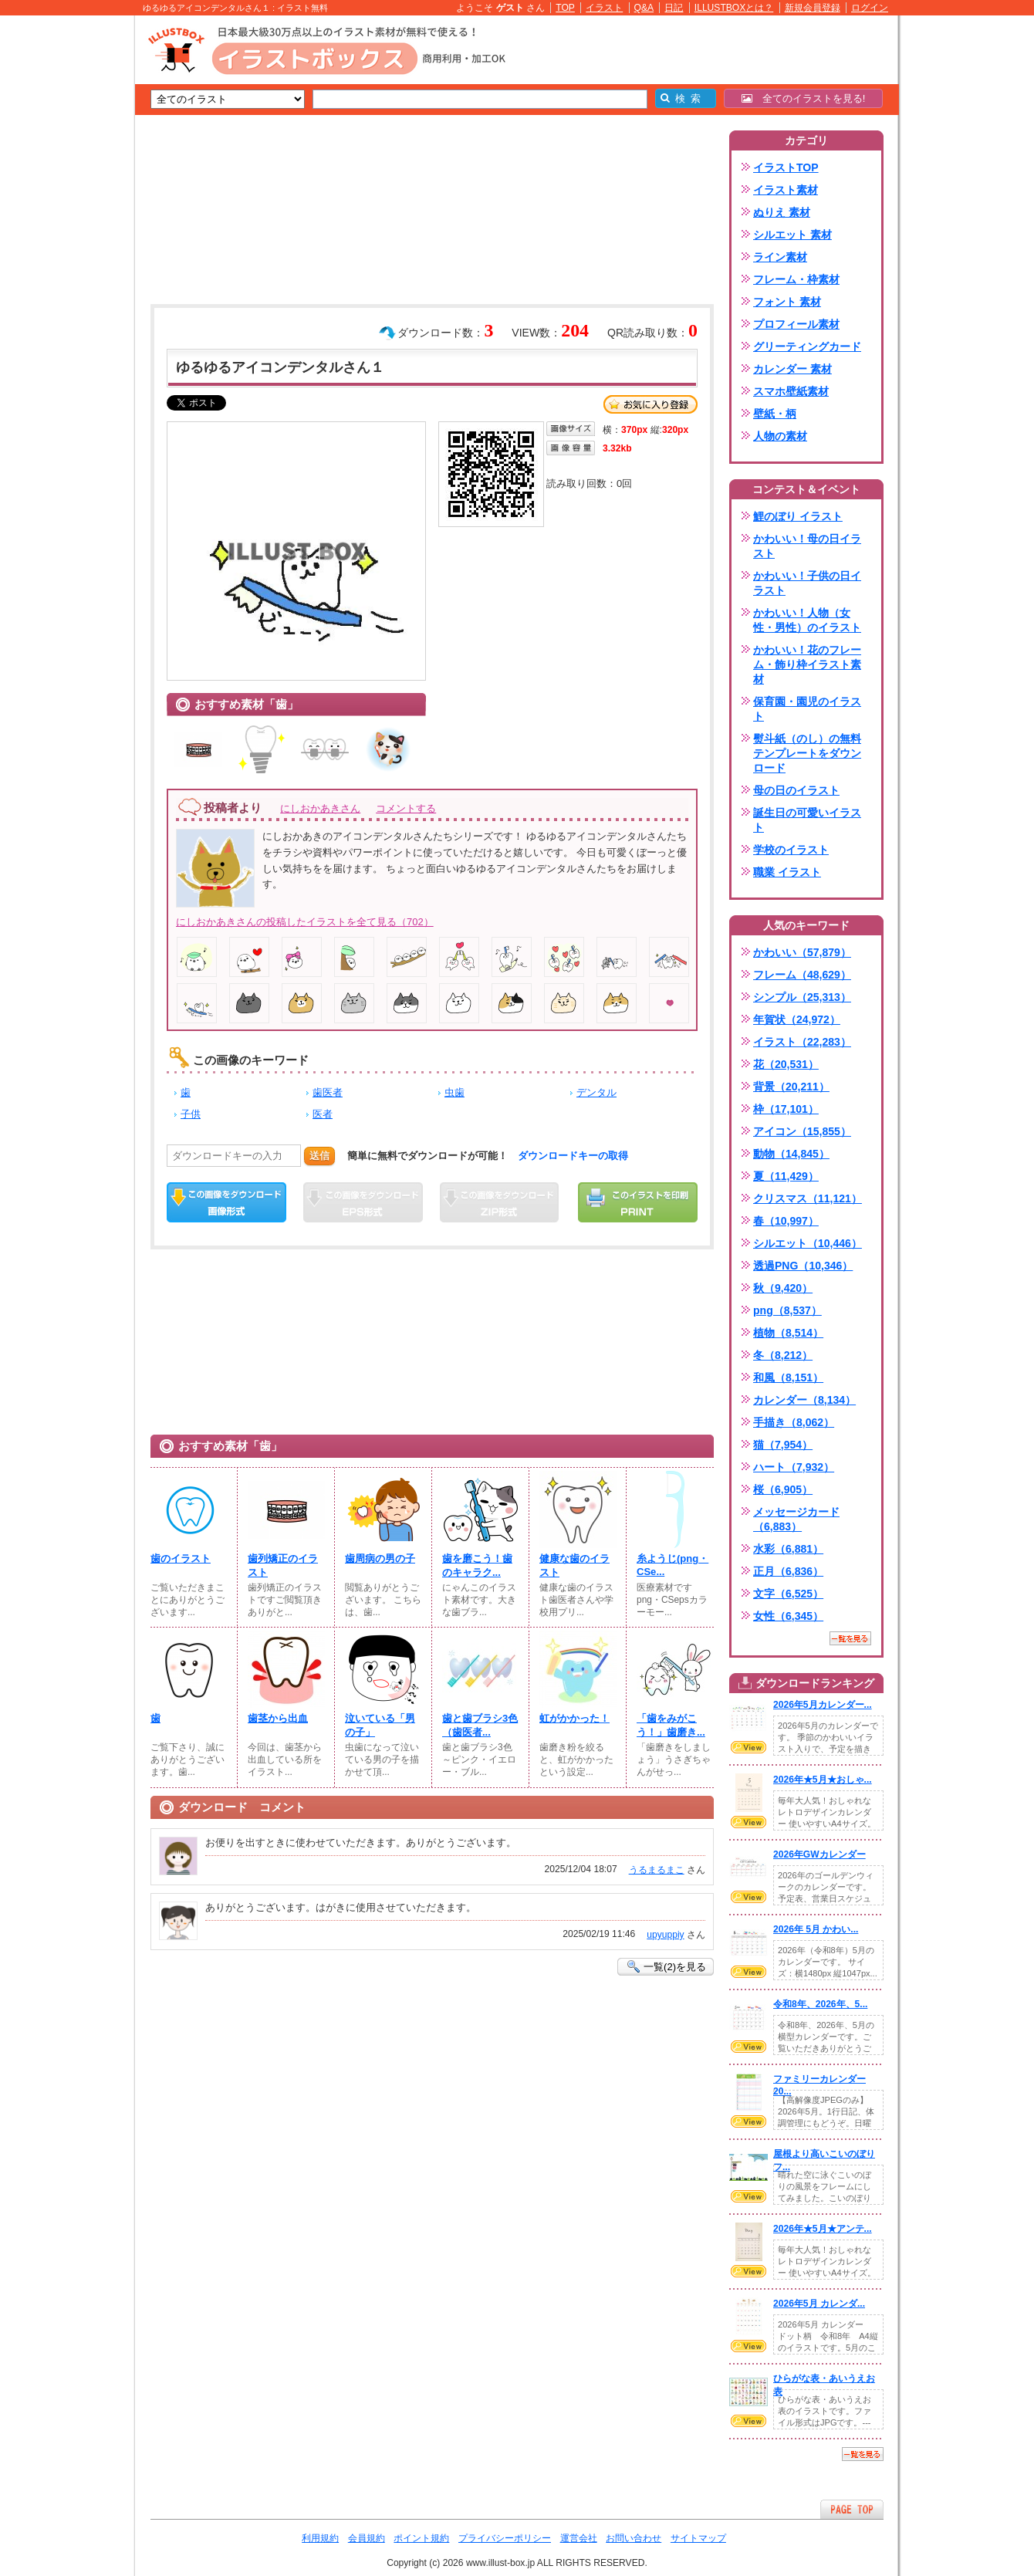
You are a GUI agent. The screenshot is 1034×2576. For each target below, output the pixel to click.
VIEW (748, 1747)
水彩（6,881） (788, 1549)
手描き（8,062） (793, 1422)
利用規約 (320, 2538)
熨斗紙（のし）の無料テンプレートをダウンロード (807, 753)
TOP (565, 7)
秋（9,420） (783, 1288)
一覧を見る (850, 1638)
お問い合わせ (633, 2538)
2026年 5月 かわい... (815, 1929)
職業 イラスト (787, 872)
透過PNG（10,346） (803, 1265)
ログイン (869, 7)
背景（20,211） (791, 1086)
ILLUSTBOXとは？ (733, 7)
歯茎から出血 (278, 1718)
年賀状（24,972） (796, 1019)
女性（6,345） (788, 1616)
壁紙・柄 (774, 413)
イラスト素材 (785, 190)
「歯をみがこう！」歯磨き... (671, 1725)
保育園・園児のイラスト (807, 708)
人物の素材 (780, 436)
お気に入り (650, 404)
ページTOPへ (852, 2509)
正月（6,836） (788, 1571)
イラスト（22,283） (802, 1042)
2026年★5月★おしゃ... (822, 1779)
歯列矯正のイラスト (283, 1565)
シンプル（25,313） (802, 997)
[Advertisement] (61, 254)
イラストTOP (786, 167)
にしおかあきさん (320, 808)
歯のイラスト (180, 1558)
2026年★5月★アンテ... (822, 2228)
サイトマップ (698, 2538)
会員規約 (366, 2538)
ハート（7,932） (793, 1467)
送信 (319, 1155)
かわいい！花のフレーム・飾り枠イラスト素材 (807, 664)
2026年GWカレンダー (819, 1854)
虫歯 (454, 1092)
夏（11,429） (786, 1176)
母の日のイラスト (796, 790)
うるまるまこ (656, 1869)
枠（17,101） (786, 1109)
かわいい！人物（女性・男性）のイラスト (807, 620)
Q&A (644, 7)
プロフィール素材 (796, 324)
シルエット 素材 (792, 234)
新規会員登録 (812, 7)
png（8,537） (787, 1310)
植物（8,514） (788, 1333)
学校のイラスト (791, 849)
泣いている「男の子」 (380, 1725)
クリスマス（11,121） (807, 1198)
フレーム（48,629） (802, 975)
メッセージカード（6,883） (796, 1519)
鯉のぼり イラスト (798, 516)
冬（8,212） (783, 1355)
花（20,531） (786, 1064)
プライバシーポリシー (504, 2538)
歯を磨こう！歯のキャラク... (477, 1565)
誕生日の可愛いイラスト (807, 819)
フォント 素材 (787, 302)
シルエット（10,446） (807, 1243)
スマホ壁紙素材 (791, 391)
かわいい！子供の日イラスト (807, 583)
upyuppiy (665, 1934)
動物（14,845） (791, 1154)
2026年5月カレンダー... (822, 1704)
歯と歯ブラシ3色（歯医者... (480, 1725)
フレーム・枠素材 (796, 279)
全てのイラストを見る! (804, 98)
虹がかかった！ (574, 1718)
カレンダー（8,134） (804, 1400)
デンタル (596, 1092)
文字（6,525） (788, 1593)
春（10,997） (786, 1221)
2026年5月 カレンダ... (819, 2303)
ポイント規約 (421, 2538)
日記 (673, 7)
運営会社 (578, 2538)
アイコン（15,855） (802, 1131)
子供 (191, 1114)
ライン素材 (780, 257)
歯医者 (328, 1092)
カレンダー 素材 (792, 369)
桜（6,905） (783, 1489)
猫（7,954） (783, 1444)
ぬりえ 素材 (781, 212)
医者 (323, 1114)
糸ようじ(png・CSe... (672, 1565)
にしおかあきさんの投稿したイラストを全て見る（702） (305, 922)
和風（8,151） (788, 1377)
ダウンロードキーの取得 (573, 1155)
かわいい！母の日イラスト (807, 545)
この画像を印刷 (638, 1202)
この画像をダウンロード (226, 1202)
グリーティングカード (807, 346)
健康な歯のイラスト (574, 1565)
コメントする (406, 808)
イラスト (604, 7)
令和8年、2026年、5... (820, 2004)
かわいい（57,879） (802, 952)
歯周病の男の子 (380, 1558)
